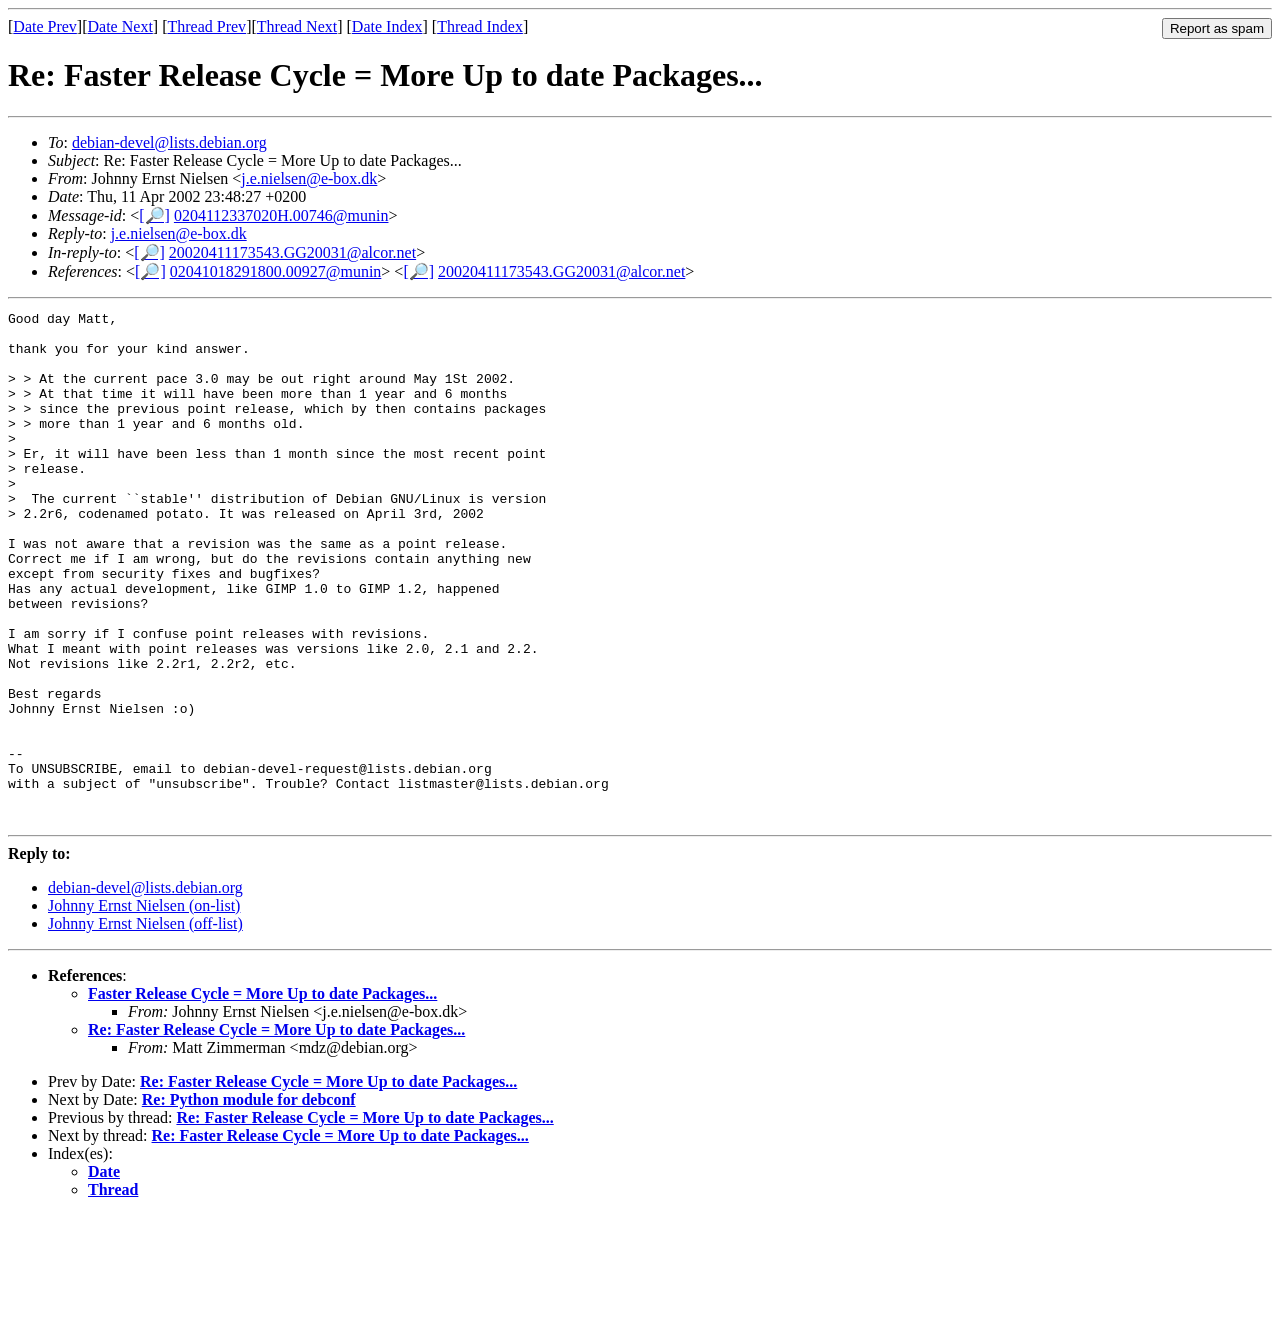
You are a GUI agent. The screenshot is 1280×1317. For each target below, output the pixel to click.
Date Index (387, 26)
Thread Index (480, 26)
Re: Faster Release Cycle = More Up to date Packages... (276, 1131)
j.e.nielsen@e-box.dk (309, 178)
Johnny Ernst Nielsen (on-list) (144, 1007)
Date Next (120, 26)
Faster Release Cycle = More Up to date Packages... (262, 1095)
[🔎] (154, 215)
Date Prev (45, 26)
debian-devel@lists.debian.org (169, 142)
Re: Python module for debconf (249, 1201)
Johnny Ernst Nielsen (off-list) (145, 1025)
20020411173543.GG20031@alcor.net (292, 252)
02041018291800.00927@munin (276, 271)
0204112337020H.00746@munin (281, 215)
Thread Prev (206, 26)
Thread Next (297, 26)
